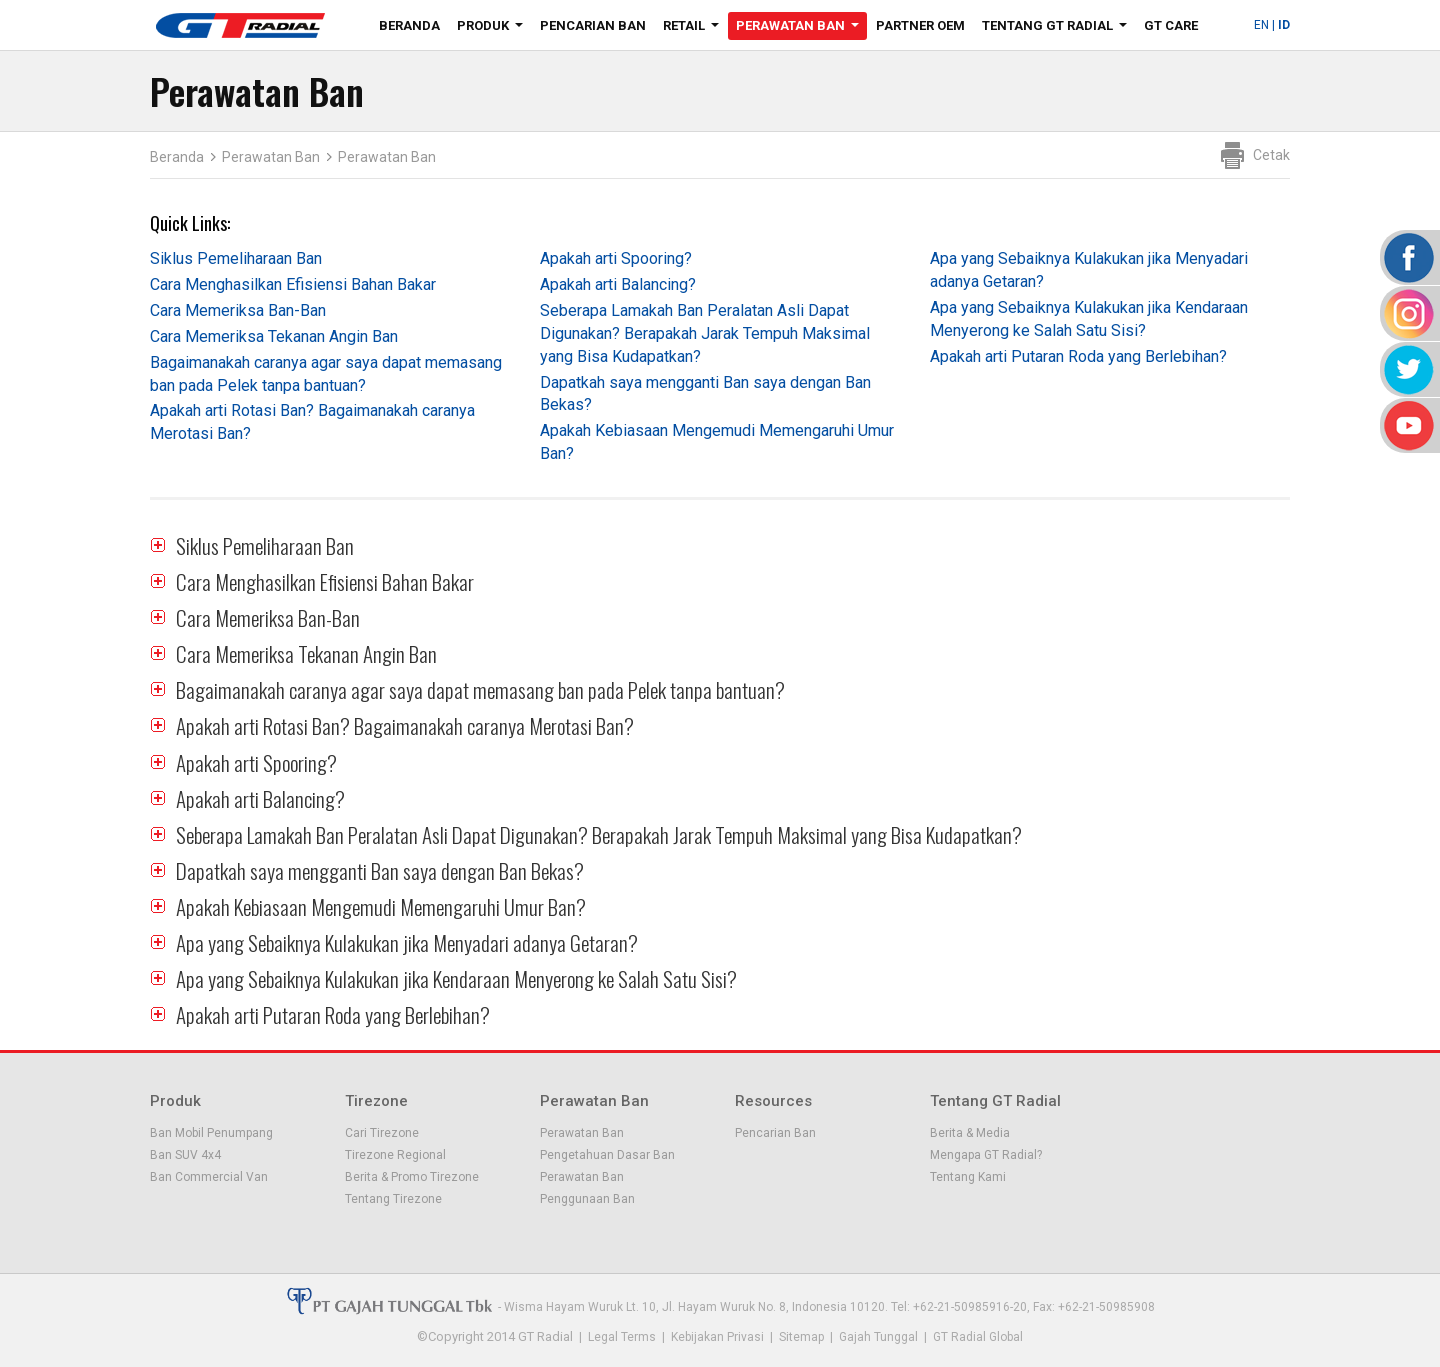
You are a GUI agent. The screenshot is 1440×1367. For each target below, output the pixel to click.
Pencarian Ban (593, 25)
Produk (494, 29)
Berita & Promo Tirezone (412, 1177)
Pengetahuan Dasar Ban (607, 1155)
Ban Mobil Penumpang (211, 1133)
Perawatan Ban (801, 29)
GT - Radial (240, 25)
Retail (695, 29)
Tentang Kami (968, 1177)
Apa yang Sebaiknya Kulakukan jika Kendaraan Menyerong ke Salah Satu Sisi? (456, 978)
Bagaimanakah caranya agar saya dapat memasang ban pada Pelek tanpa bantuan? (480, 689)
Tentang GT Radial (1058, 29)
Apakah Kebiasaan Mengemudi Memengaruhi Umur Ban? (381, 906)
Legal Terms (622, 1337)
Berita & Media (970, 1133)
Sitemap (801, 1337)
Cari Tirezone (382, 1133)
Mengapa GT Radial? (986, 1155)
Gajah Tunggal (878, 1337)
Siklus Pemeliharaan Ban (236, 258)
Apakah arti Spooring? (616, 258)
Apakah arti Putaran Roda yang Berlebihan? (1078, 356)
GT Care (1171, 25)
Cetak (1271, 155)
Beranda (409, 25)
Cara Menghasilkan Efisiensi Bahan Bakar (293, 284)
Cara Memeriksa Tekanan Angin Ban (274, 336)
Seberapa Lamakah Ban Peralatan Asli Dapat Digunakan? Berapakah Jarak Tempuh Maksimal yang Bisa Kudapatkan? (705, 333)
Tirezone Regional (395, 1155)
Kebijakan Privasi (717, 1337)
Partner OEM (920, 25)
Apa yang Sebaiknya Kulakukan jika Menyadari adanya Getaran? (407, 942)
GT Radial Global (978, 1337)
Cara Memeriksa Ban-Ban (238, 310)
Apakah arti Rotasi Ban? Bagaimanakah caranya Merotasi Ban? (405, 725)
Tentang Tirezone (393, 1199)
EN (1261, 25)
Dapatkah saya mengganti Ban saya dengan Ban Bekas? (380, 870)
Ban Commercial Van (209, 1177)
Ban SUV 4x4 (185, 1155)
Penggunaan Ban (587, 1199)
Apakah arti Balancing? (618, 284)
